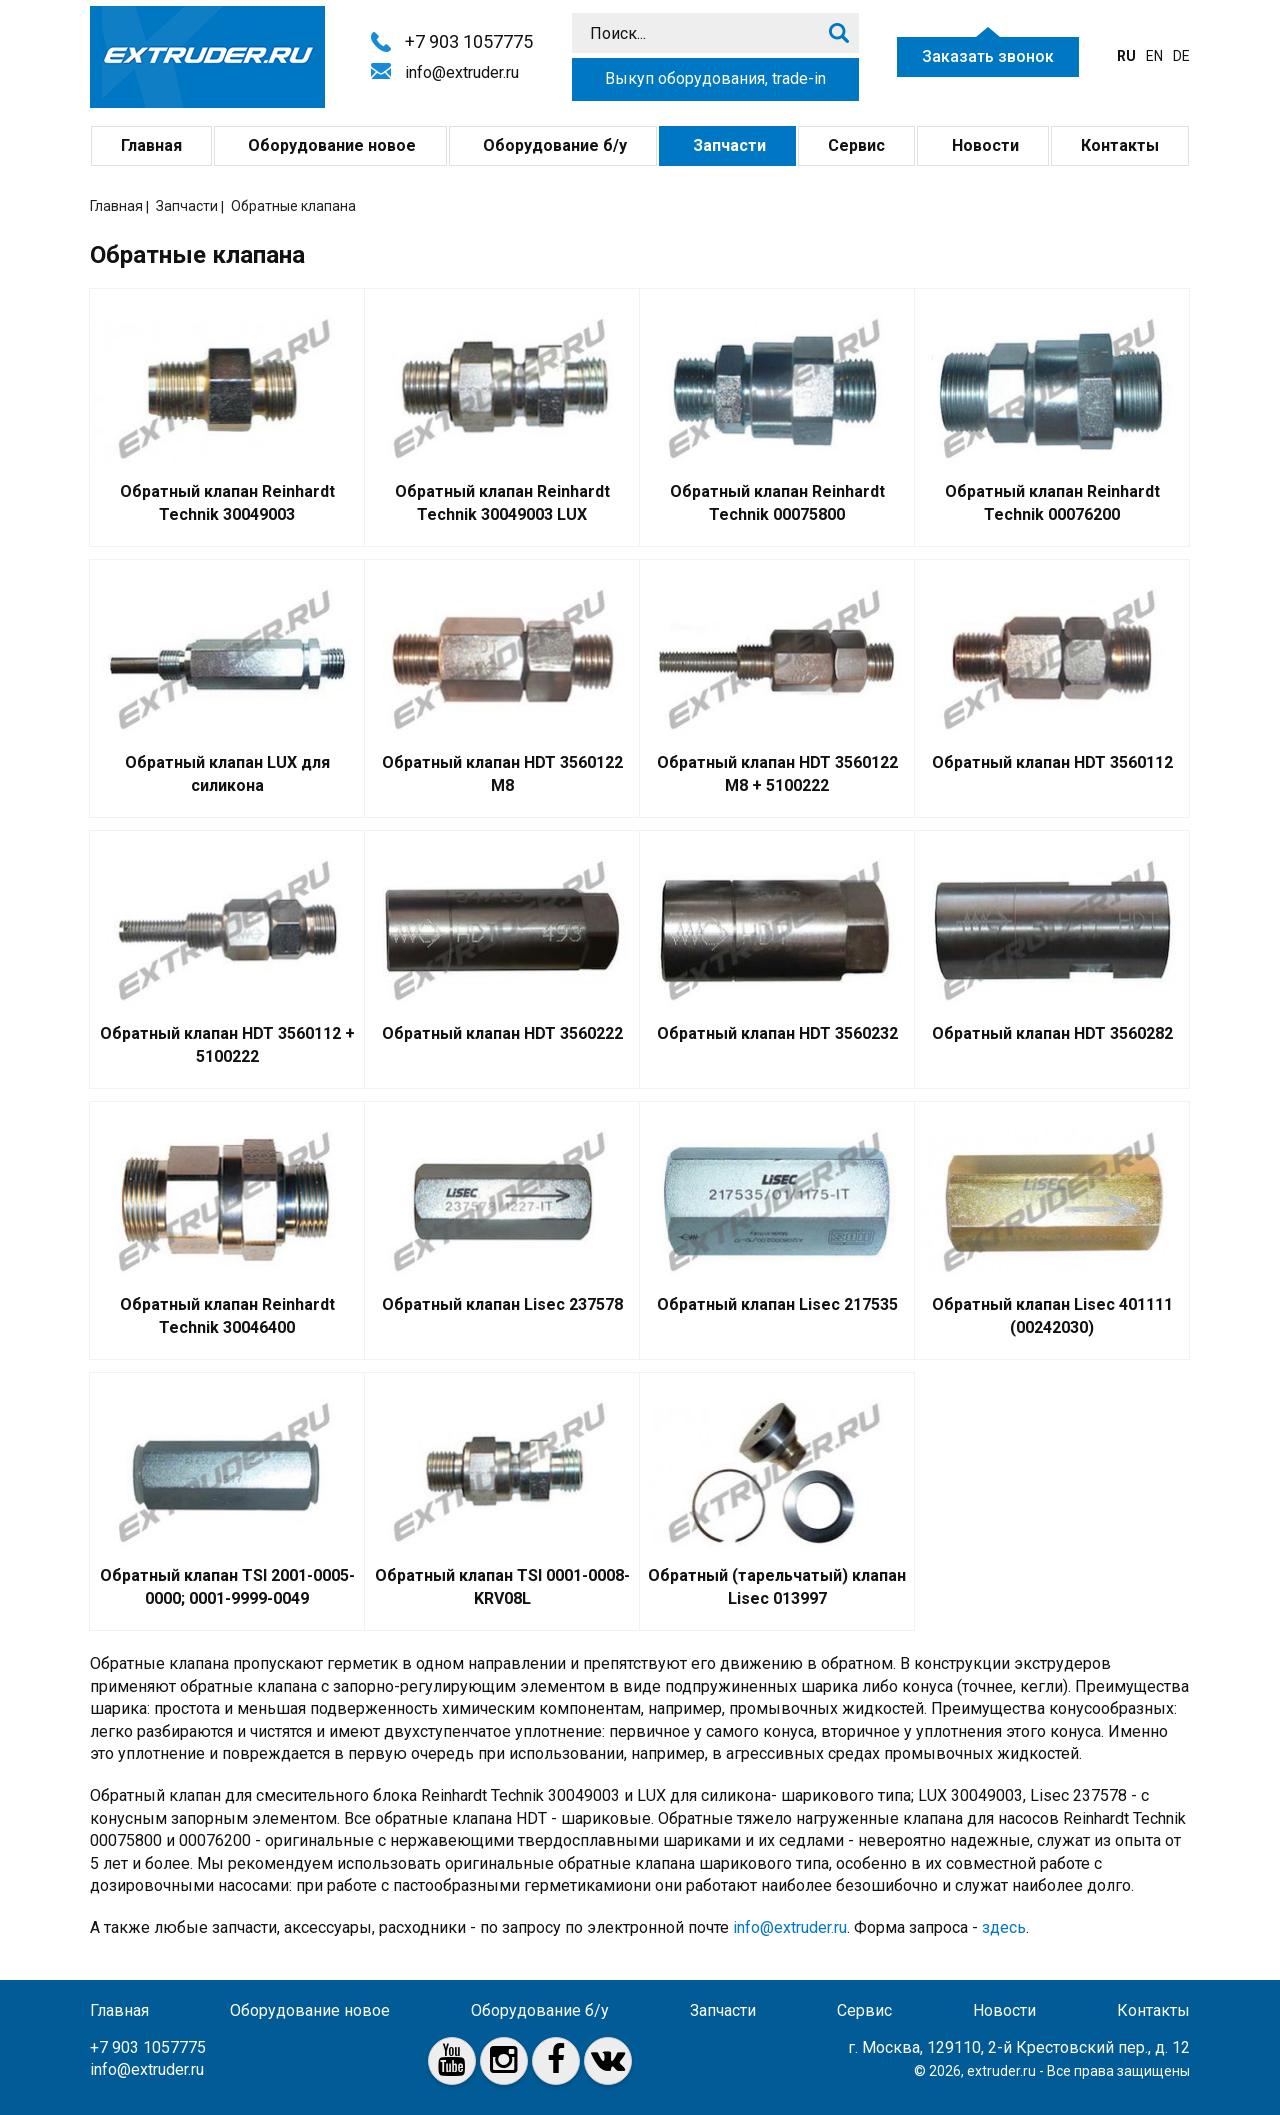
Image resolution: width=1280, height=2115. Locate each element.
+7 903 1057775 (469, 41)
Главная (151, 145)
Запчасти (727, 145)
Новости (983, 145)
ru (1126, 56)
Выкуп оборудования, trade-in (715, 78)
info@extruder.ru (462, 72)
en (1154, 56)
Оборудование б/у (553, 145)
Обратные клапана (293, 206)
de (1181, 56)
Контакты (1120, 145)
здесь (1004, 1927)
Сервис (856, 145)
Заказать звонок (988, 56)
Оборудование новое (330, 145)
